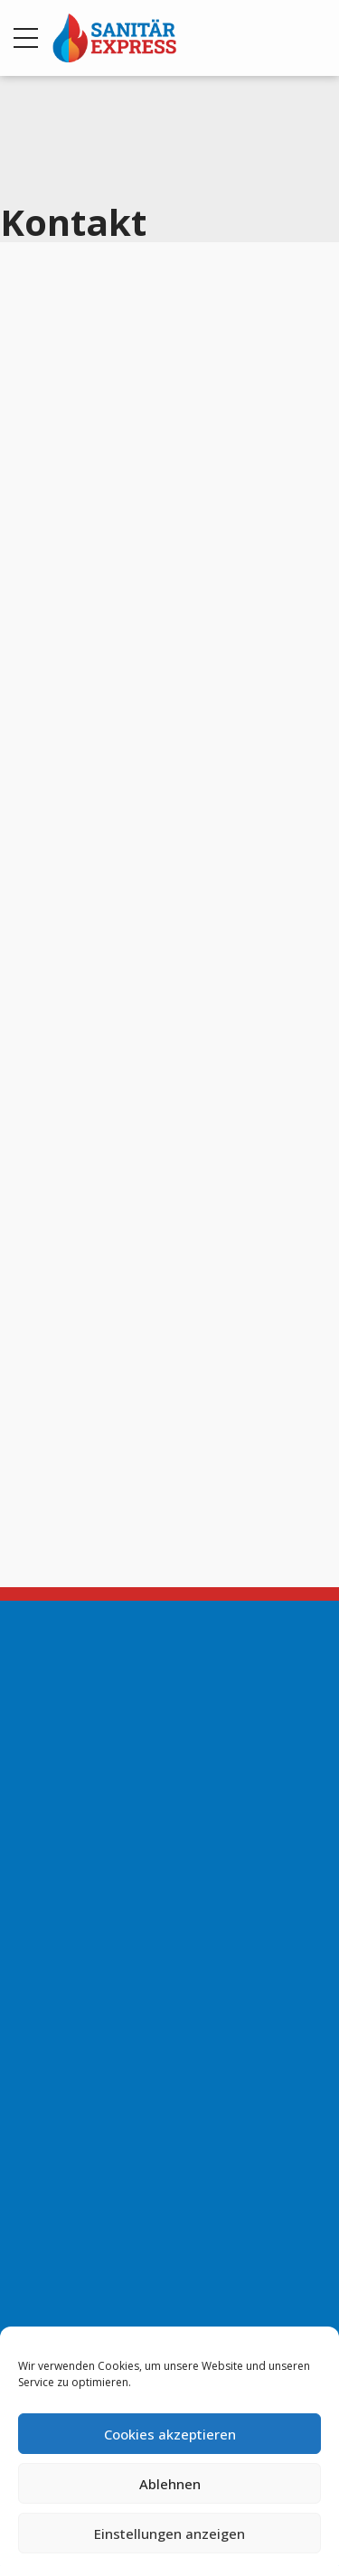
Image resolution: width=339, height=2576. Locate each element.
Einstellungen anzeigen (169, 2533)
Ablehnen (170, 2484)
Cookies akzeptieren (170, 2434)
